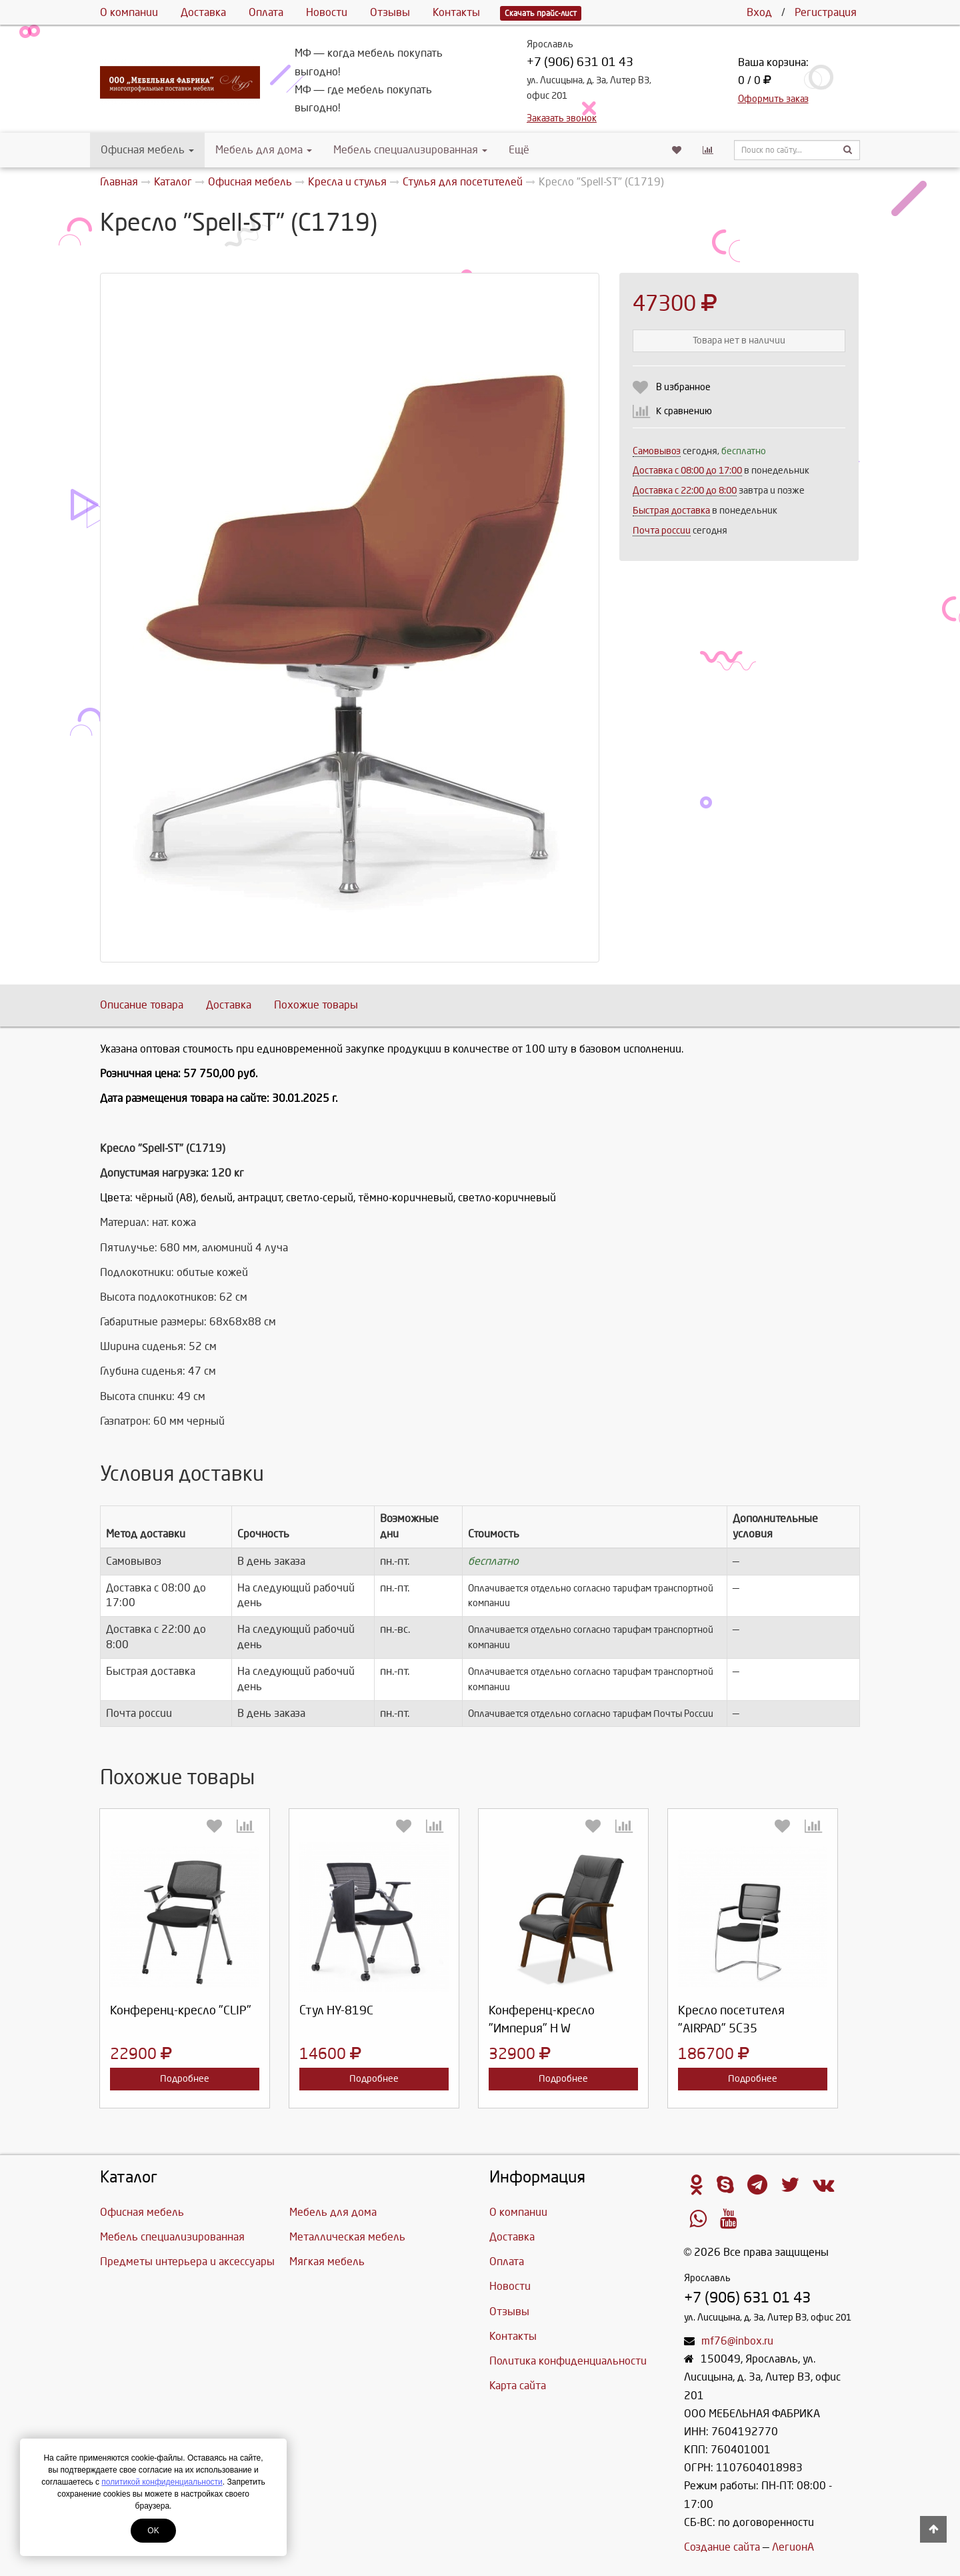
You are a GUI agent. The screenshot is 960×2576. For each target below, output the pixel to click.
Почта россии (662, 531)
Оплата (266, 12)
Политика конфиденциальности (568, 2361)
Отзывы (390, 12)
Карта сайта (517, 2385)
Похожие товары (316, 1005)
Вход (759, 12)
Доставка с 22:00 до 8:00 (685, 491)
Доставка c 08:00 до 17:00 (687, 471)
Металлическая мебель (347, 2236)
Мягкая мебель (327, 2261)
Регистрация (826, 12)
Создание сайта (722, 2547)
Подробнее (184, 2079)
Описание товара (141, 1005)
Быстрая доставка (671, 511)
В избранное (683, 387)
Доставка (203, 12)
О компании (129, 12)
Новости (326, 12)
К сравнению (684, 411)
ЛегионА (793, 2547)
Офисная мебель (147, 149)
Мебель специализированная (410, 149)
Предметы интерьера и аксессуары (187, 2261)
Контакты (456, 12)
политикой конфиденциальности (161, 2482)
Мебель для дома (263, 149)
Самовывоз (657, 451)
